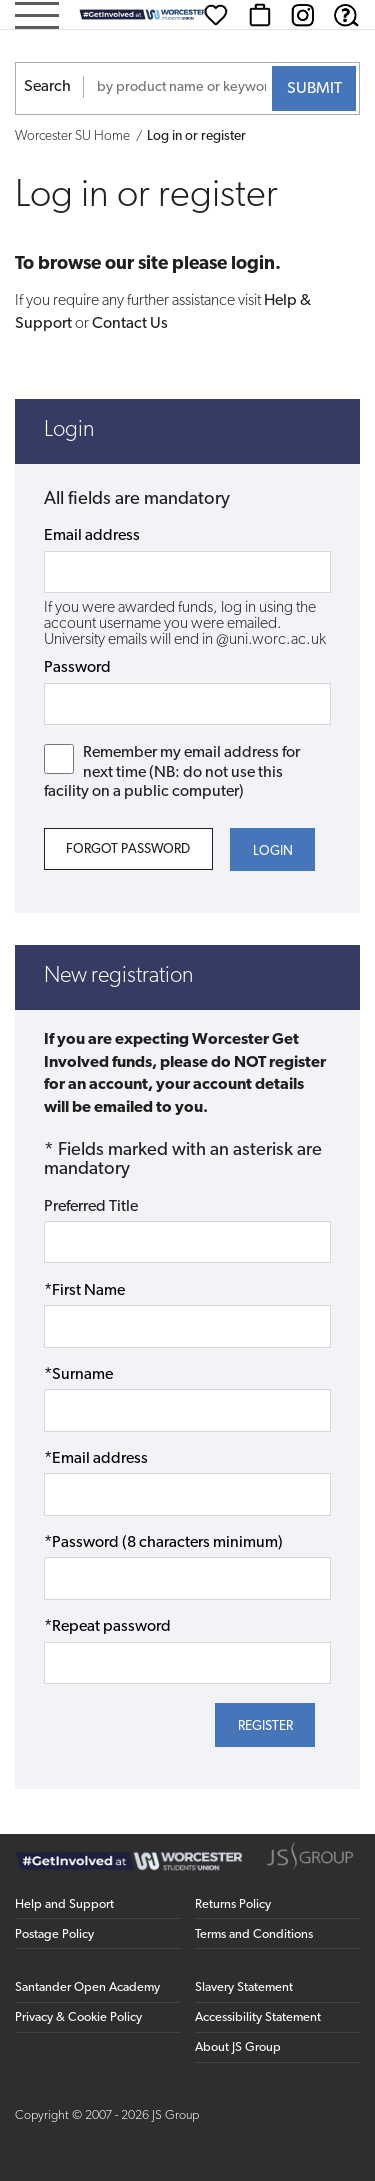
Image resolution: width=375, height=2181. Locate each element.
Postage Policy (54, 1934)
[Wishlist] (216, 15)
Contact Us (130, 324)
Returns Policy (233, 1904)
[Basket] (260, 15)
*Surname (78, 1375)
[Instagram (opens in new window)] (303, 15)
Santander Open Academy (87, 1987)
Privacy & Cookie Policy (78, 2017)
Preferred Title (91, 1207)
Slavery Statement (244, 1987)
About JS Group (238, 2047)
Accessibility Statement (258, 2017)
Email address (92, 536)
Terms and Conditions (254, 1934)
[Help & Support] (346, 15)
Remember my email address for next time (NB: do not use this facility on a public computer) (172, 771)
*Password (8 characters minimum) (163, 1543)
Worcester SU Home (72, 136)
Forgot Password (128, 849)
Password (77, 668)
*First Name (84, 1291)
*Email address (96, 1459)
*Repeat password (107, 1627)
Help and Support (64, 1904)
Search (47, 87)
